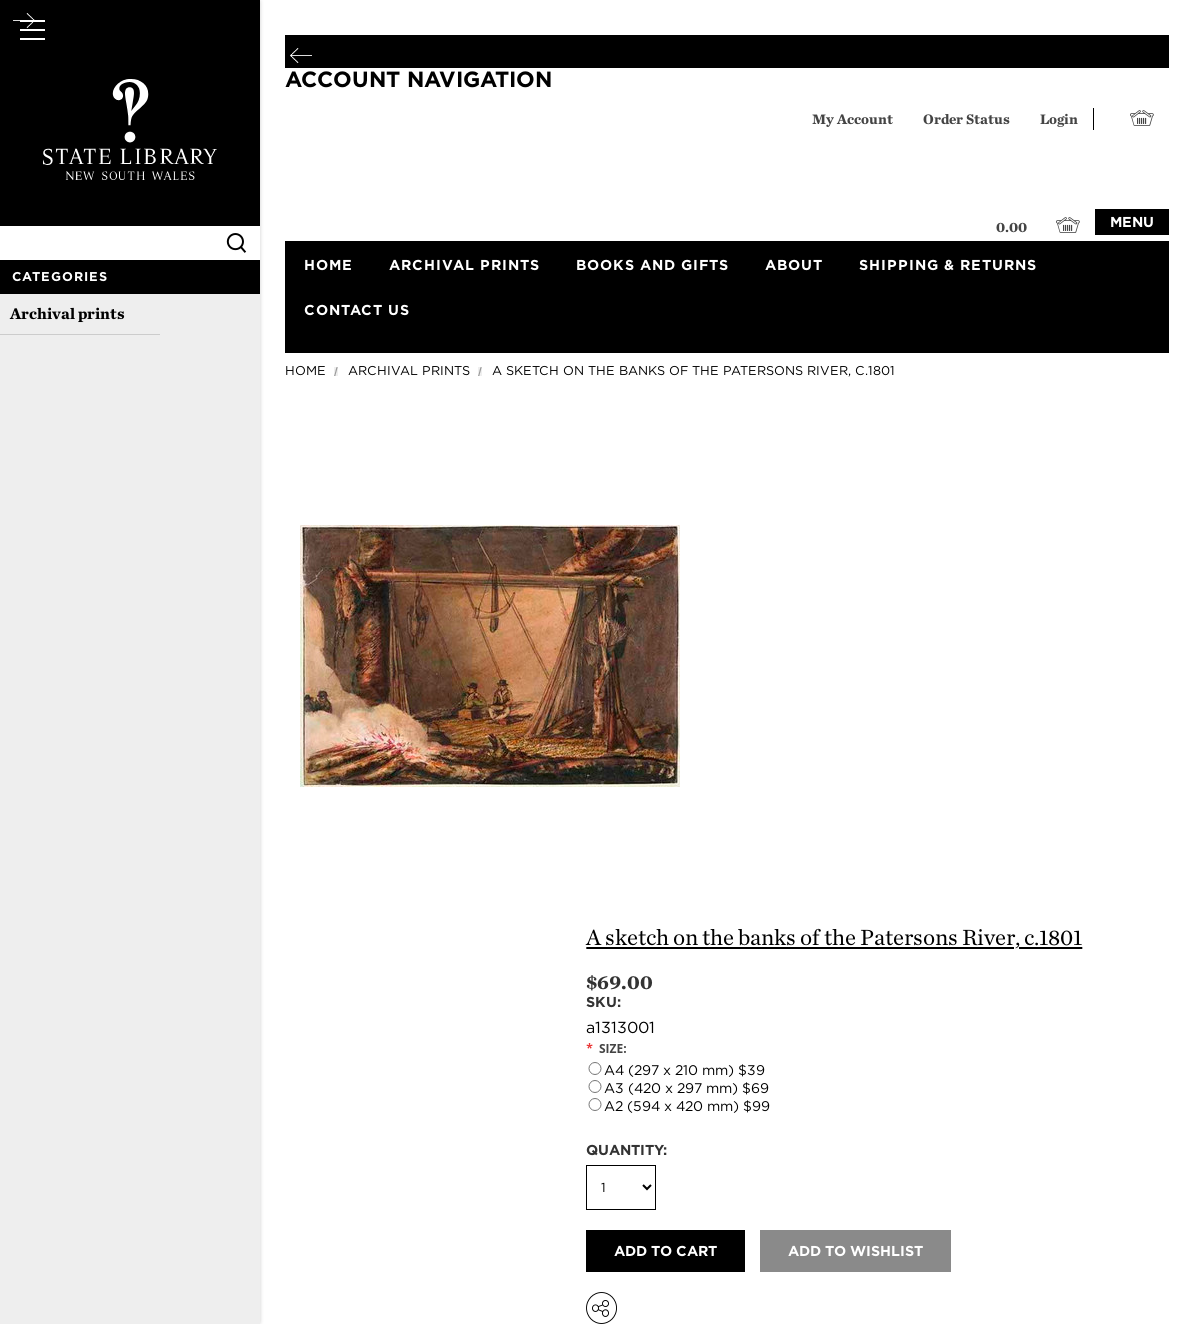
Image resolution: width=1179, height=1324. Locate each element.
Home (305, 370)
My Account (852, 118)
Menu (1132, 221)
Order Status (966, 118)
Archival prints (67, 313)
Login (1059, 118)
